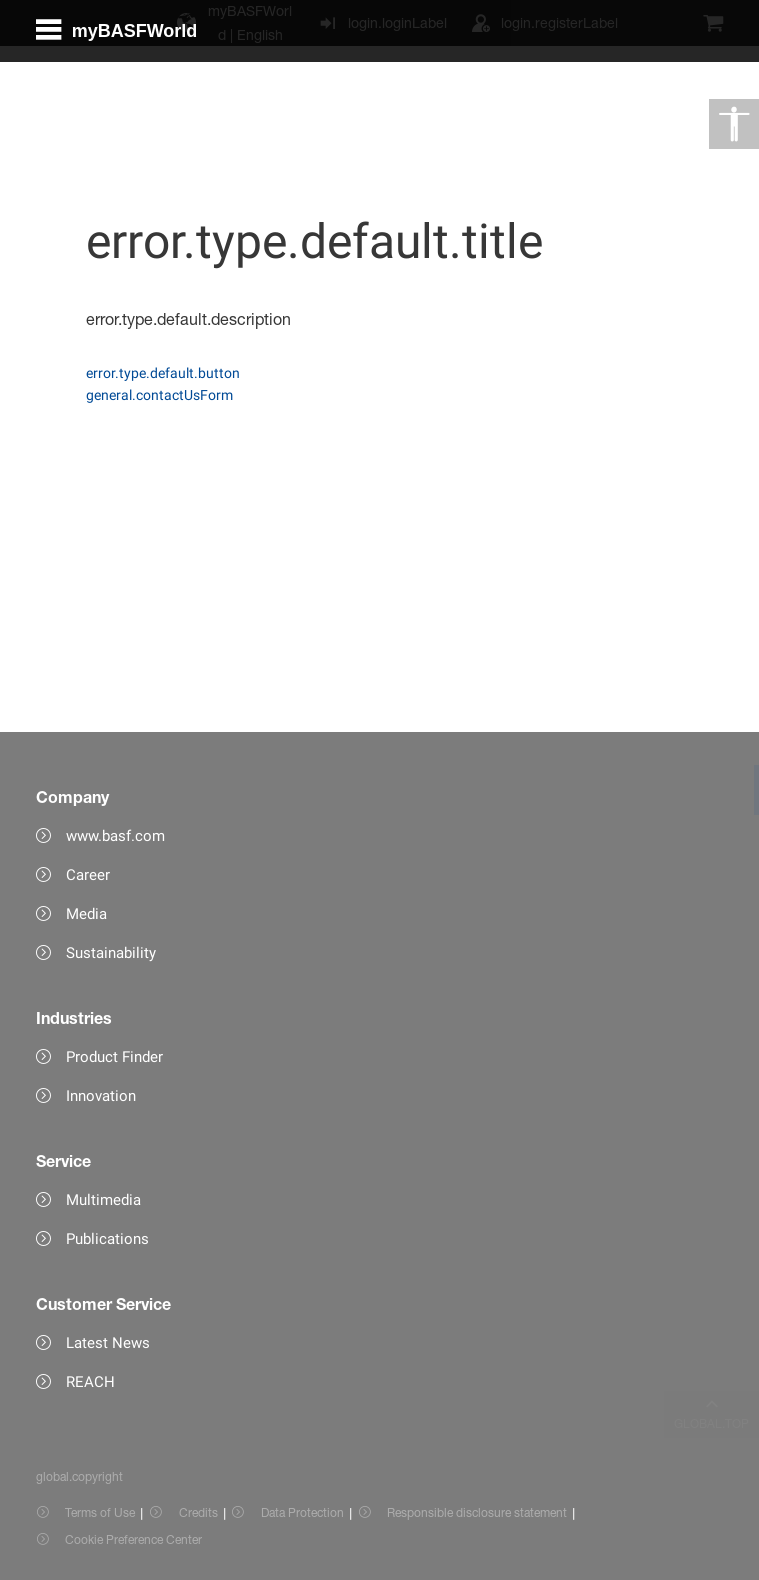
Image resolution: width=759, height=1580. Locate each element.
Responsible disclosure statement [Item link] (477, 1512)
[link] (734, 790)
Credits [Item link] (198, 1512)
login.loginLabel (397, 22)
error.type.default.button (163, 373)
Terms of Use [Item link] (100, 1512)
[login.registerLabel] (544, 23)
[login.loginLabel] (382, 23)
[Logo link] (659, 104)
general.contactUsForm (159, 395)
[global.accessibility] (734, 124)
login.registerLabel (559, 22)
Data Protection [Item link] (302, 1512)
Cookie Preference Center (133, 1539)
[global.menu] (125, 104)
